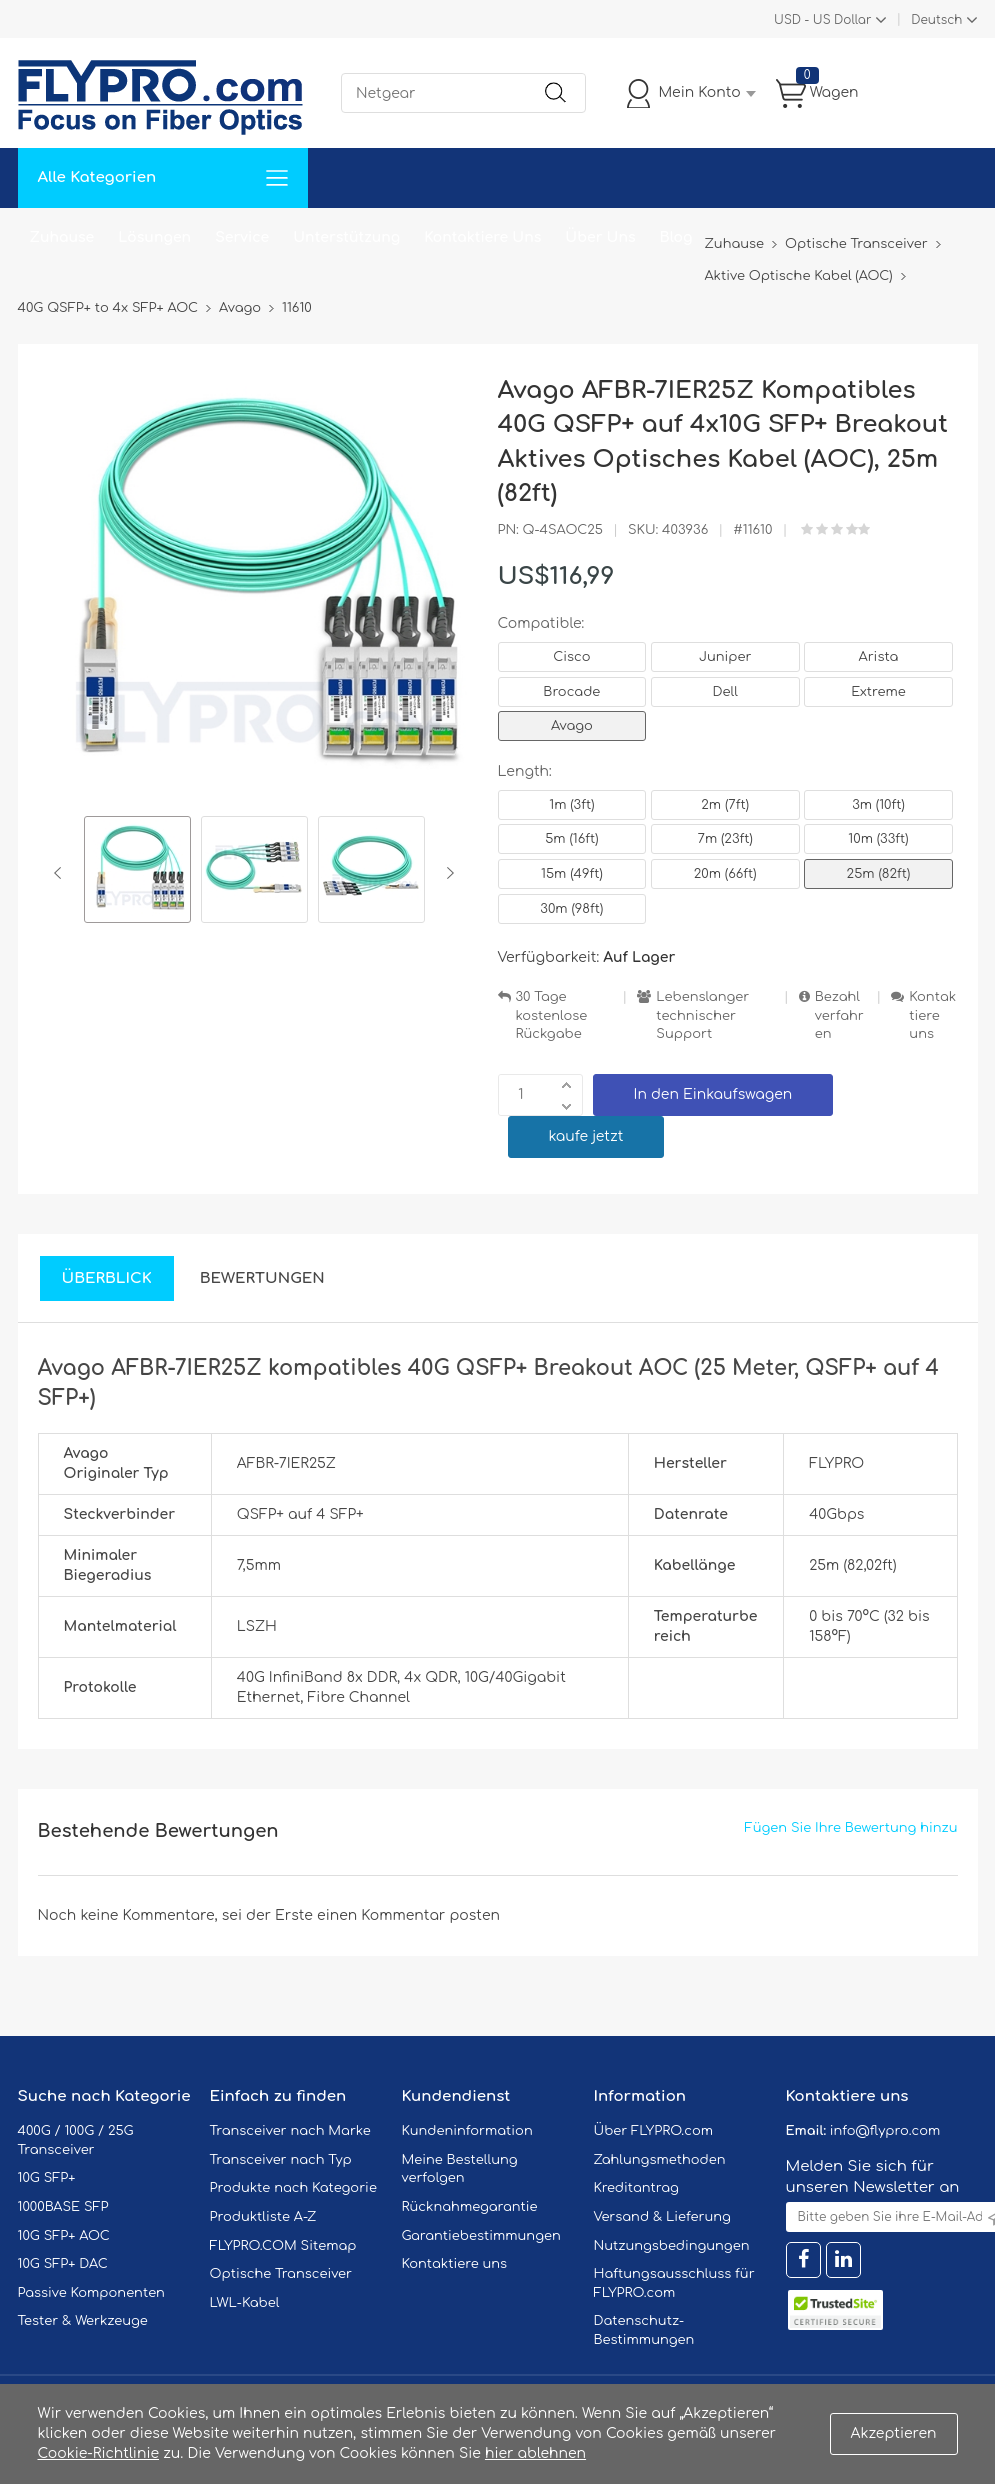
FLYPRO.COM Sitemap (283, 2246)
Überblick (107, 1278)
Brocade (571, 692)
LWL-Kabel (245, 2303)
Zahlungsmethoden (660, 2160)
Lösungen (154, 237)
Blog (676, 237)
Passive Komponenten (91, 2293)
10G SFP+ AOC (64, 2236)
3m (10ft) (878, 805)
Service (242, 237)
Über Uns (600, 237)
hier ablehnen (535, 2453)
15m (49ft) (572, 874)
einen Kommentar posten (408, 1915)
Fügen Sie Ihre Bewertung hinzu (851, 1828)
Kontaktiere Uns (482, 237)
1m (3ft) (571, 805)
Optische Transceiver (281, 2274)
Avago (572, 726)
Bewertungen (262, 1278)
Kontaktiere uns (932, 1015)
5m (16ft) (571, 839)
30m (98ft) (571, 909)
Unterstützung (346, 237)
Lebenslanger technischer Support (702, 1015)
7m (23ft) (725, 839)
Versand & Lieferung (662, 2217)
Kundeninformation (467, 2131)
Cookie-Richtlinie (99, 2453)
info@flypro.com (885, 2131)
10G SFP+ (47, 2178)
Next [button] (446, 873)
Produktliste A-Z (263, 2217)
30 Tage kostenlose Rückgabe (552, 1015)
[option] (137, 872)
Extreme (878, 692)
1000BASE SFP (63, 2207)
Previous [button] (61, 873)
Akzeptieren (894, 2433)
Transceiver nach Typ (281, 2160)
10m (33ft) (878, 839)
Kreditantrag (636, 2188)
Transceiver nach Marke (290, 2131)
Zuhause (62, 237)
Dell (725, 692)
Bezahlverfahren (839, 1015)
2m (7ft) (725, 805)
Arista (879, 657)
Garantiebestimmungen (481, 2236)
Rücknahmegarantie (470, 2207)
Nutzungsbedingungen (672, 2246)
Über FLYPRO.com (654, 2131)
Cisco (571, 657)
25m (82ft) (879, 874)
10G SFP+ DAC (63, 2264)
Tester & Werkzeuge (83, 2321)
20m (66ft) (725, 874)
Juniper (725, 657)
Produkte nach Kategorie (293, 2188)
